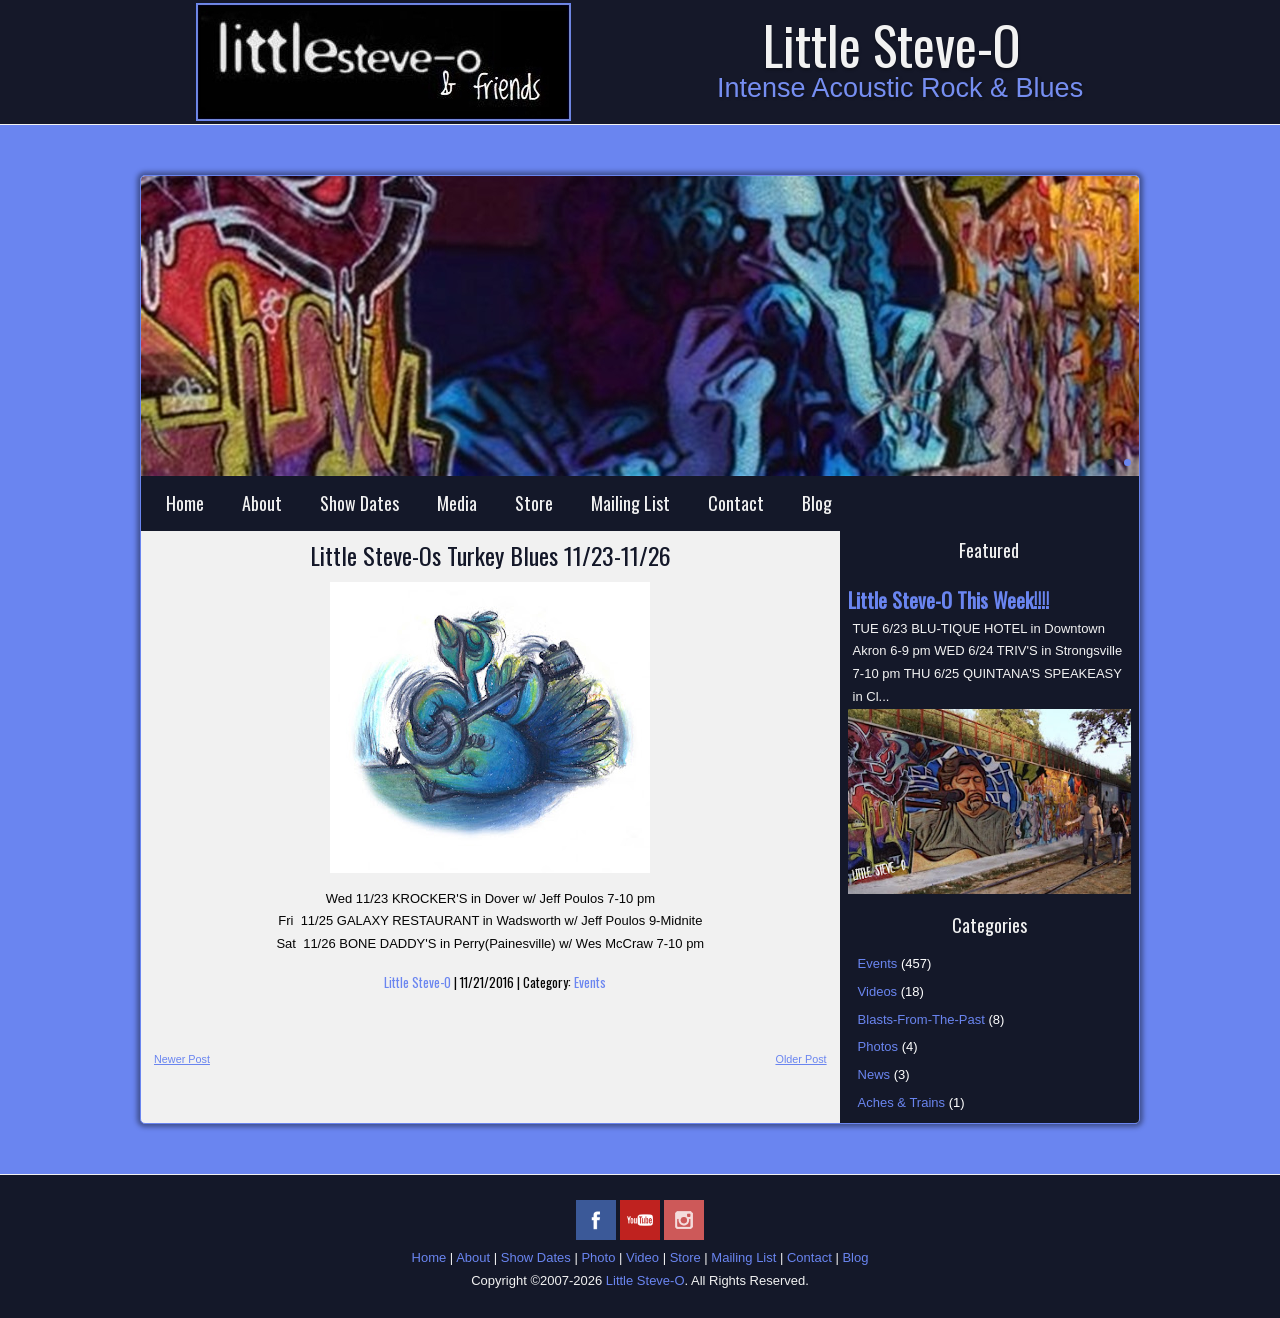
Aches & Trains (901, 1102)
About (262, 503)
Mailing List (630, 503)
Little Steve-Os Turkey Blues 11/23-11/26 (490, 555)
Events (590, 982)
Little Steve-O (892, 44)
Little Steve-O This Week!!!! (948, 600)
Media (457, 503)
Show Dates (359, 503)
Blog (817, 503)
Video (642, 1257)
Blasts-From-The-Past (921, 1019)
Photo (598, 1257)
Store (534, 503)
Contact (736, 503)
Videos (878, 991)
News (874, 1074)
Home (185, 503)
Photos (878, 1046)
